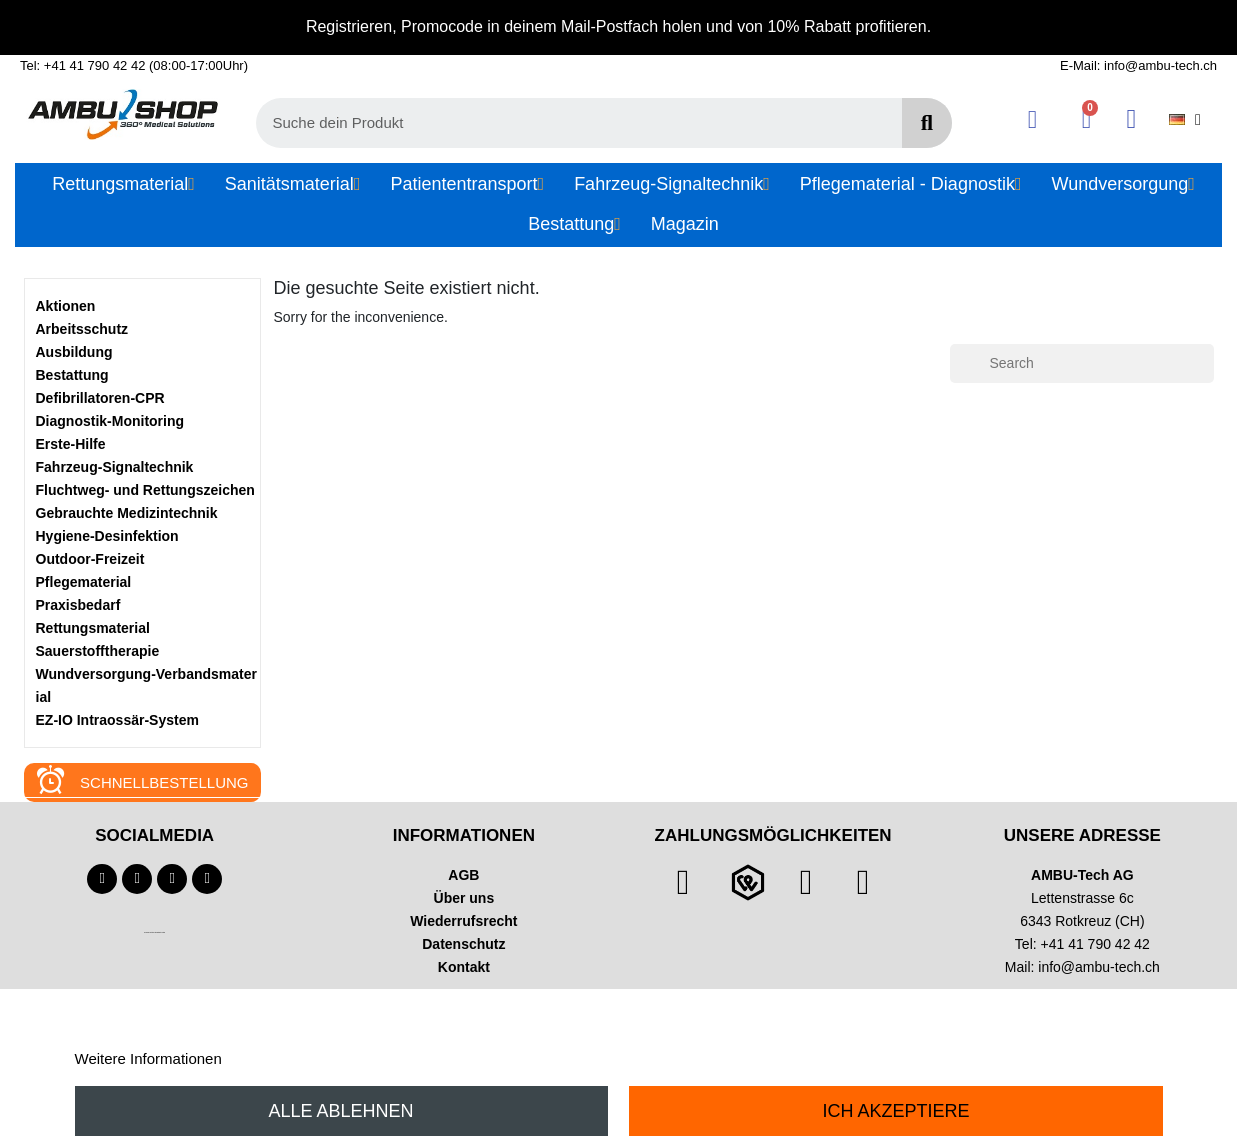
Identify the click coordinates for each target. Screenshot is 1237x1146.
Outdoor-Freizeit (90, 559)
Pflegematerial (84, 582)
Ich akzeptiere (895, 1111)
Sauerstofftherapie (98, 651)
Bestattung (72, 375)
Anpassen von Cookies (301, 1058)
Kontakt (464, 967)
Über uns (464, 898)
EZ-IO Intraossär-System (117, 720)
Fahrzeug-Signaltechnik (115, 467)
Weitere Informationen (148, 1058)
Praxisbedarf (78, 605)
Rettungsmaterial (93, 628)
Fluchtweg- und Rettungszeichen (145, 490)
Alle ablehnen (341, 1111)
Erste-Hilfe (71, 444)
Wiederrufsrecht (463, 921)
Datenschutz (463, 944)
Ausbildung (74, 352)
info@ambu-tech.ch (1099, 967)
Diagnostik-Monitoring (110, 421)
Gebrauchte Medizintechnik (127, 513)
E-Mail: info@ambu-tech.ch (1138, 65)
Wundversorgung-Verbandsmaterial (146, 685)
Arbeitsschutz (82, 329)
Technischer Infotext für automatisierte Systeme (154, 932)
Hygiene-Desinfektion (107, 536)
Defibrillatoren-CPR (100, 398)
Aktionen (66, 306)
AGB (463, 875)
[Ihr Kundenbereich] (1032, 119)
